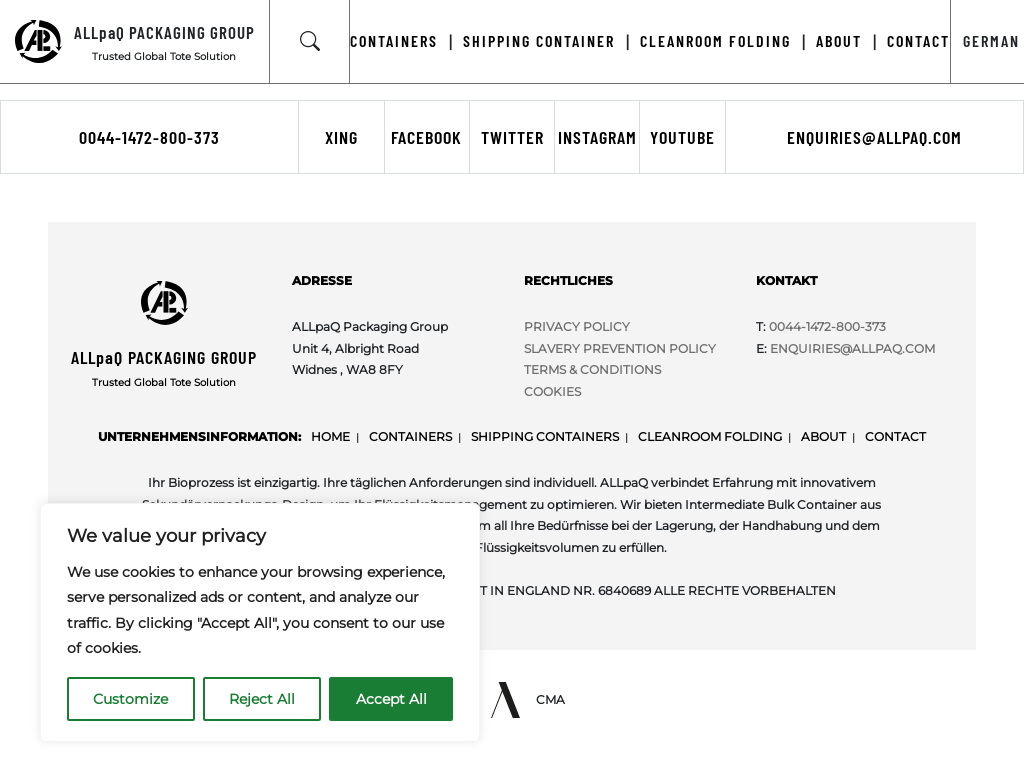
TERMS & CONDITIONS (592, 369)
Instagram (597, 137)
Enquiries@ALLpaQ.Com (852, 348)
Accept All (391, 699)
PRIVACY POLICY (577, 326)
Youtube (682, 137)
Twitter (512, 137)
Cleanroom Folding (710, 436)
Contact (895, 436)
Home (330, 436)
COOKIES (552, 391)
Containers (410, 436)
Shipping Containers (545, 436)
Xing (341, 137)
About (823, 436)
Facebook (426, 137)
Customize (130, 699)
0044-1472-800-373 (149, 137)
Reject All (262, 699)
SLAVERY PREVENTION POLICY (620, 348)
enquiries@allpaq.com (874, 137)
